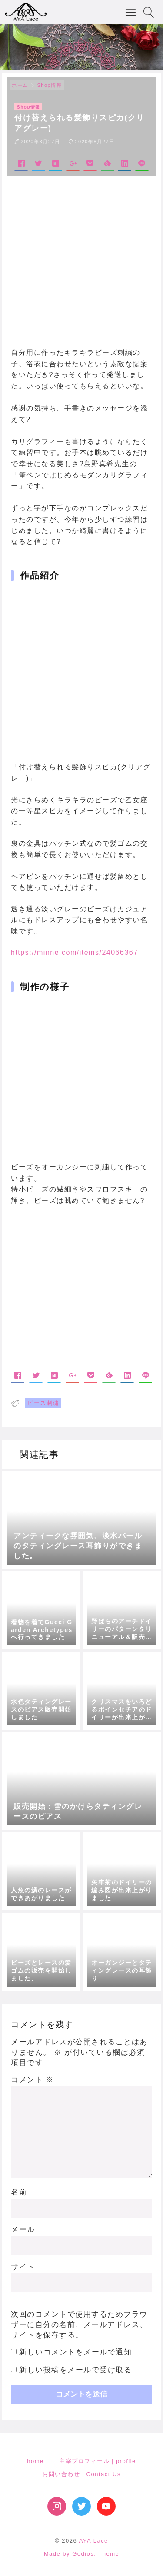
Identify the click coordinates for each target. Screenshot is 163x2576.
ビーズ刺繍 (43, 1403)
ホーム (20, 85)
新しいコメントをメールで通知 (75, 2352)
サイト (23, 2267)
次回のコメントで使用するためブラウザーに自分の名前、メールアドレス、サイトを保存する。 (79, 2324)
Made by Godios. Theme (82, 2553)
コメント (32, 2080)
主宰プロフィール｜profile (97, 2461)
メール (23, 2229)
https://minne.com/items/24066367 (74, 952)
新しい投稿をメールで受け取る (75, 2370)
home (35, 2461)
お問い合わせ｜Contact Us (81, 2474)
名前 (19, 2192)
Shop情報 (49, 85)
